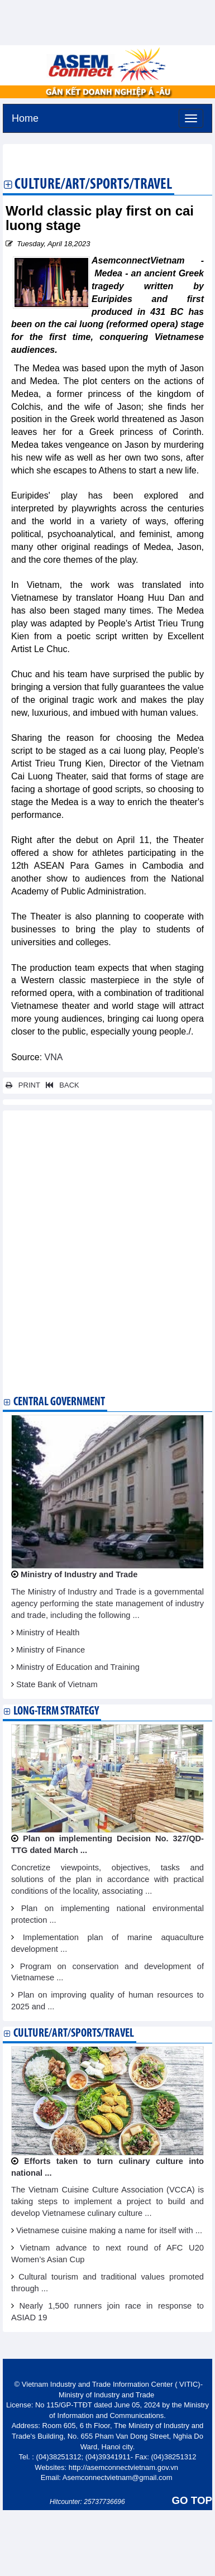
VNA (52, 1057)
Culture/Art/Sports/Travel (93, 185)
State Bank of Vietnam (57, 1684)
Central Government (59, 1402)
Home (25, 117)
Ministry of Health (47, 1632)
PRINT (23, 1085)
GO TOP (192, 2500)
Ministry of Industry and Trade (79, 1574)
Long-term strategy (56, 1711)
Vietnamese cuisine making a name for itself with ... (109, 2230)
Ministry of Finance (50, 1649)
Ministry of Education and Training (78, 1667)
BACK (60, 1085)
